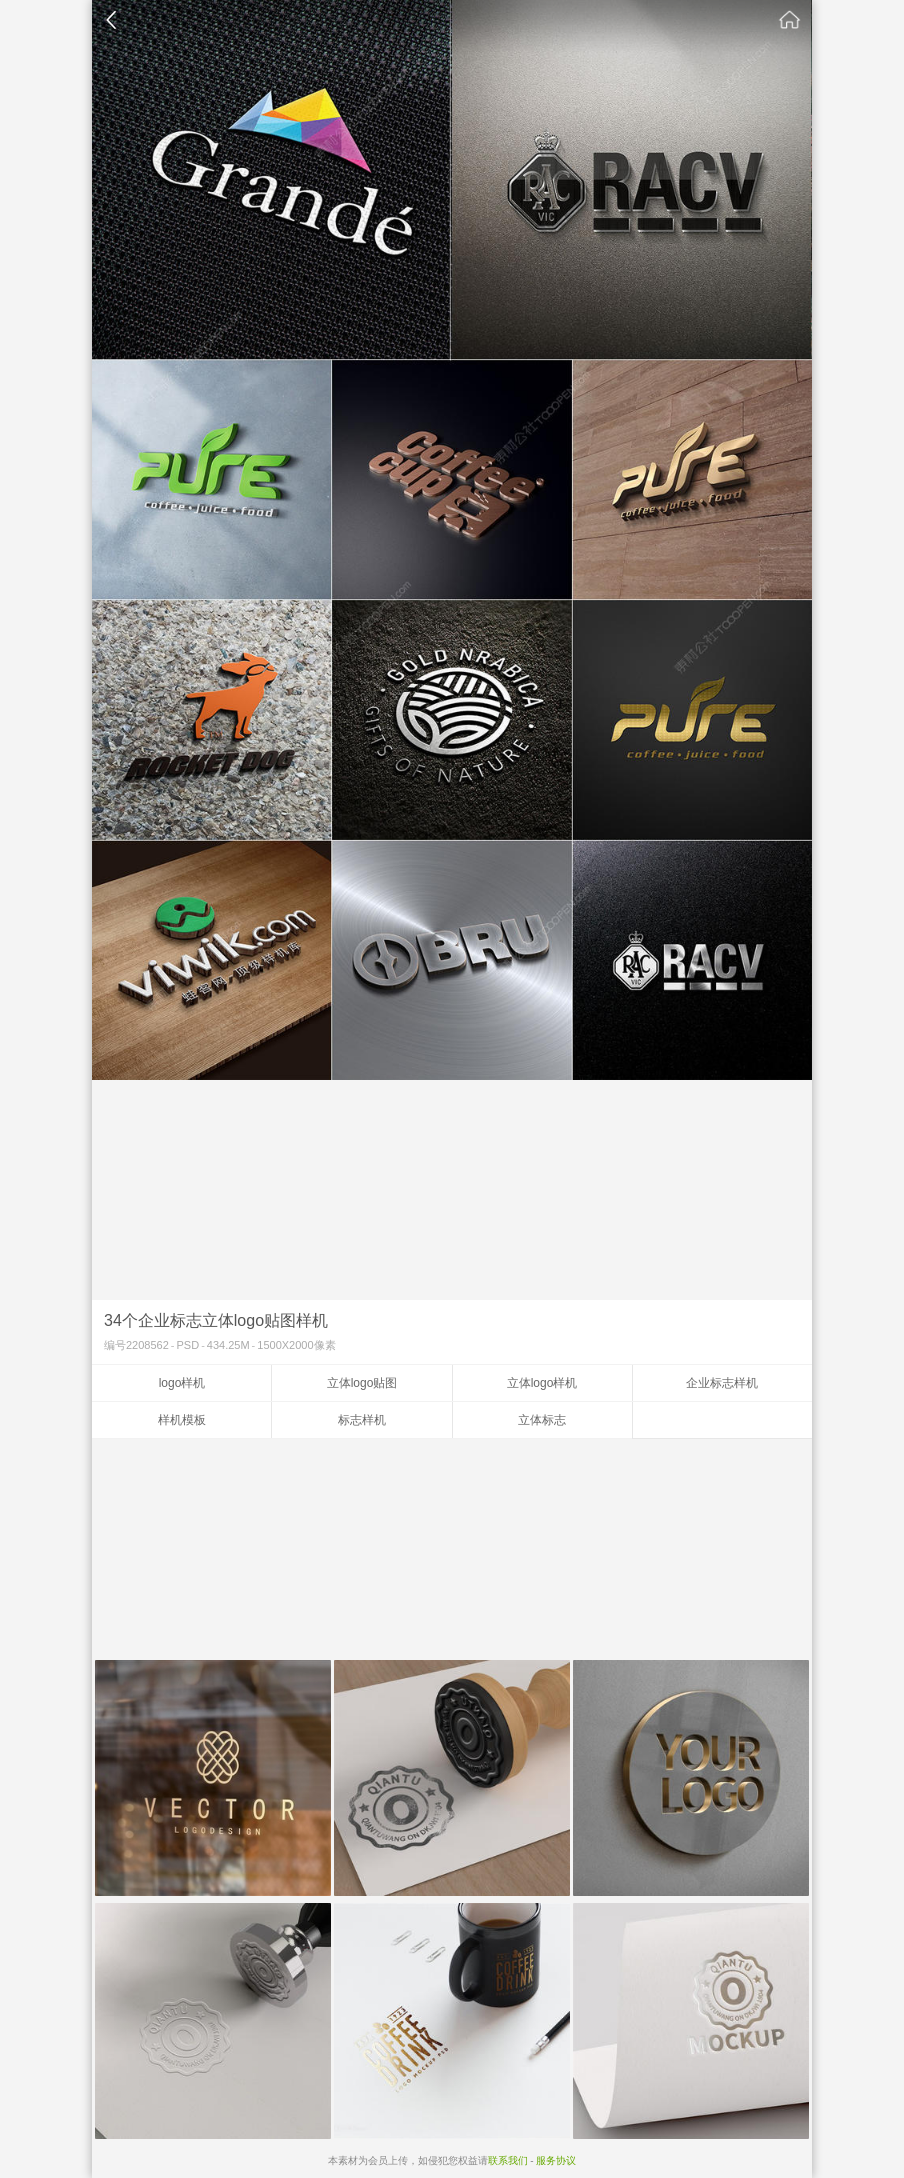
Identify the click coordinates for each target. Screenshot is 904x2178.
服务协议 (556, 2160)
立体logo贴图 (362, 1383)
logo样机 (182, 1383)
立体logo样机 (542, 1383)
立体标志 (542, 1420)
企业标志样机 (722, 1383)
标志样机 (362, 1420)
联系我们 (508, 2160)
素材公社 (790, 20)
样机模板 (182, 1420)
